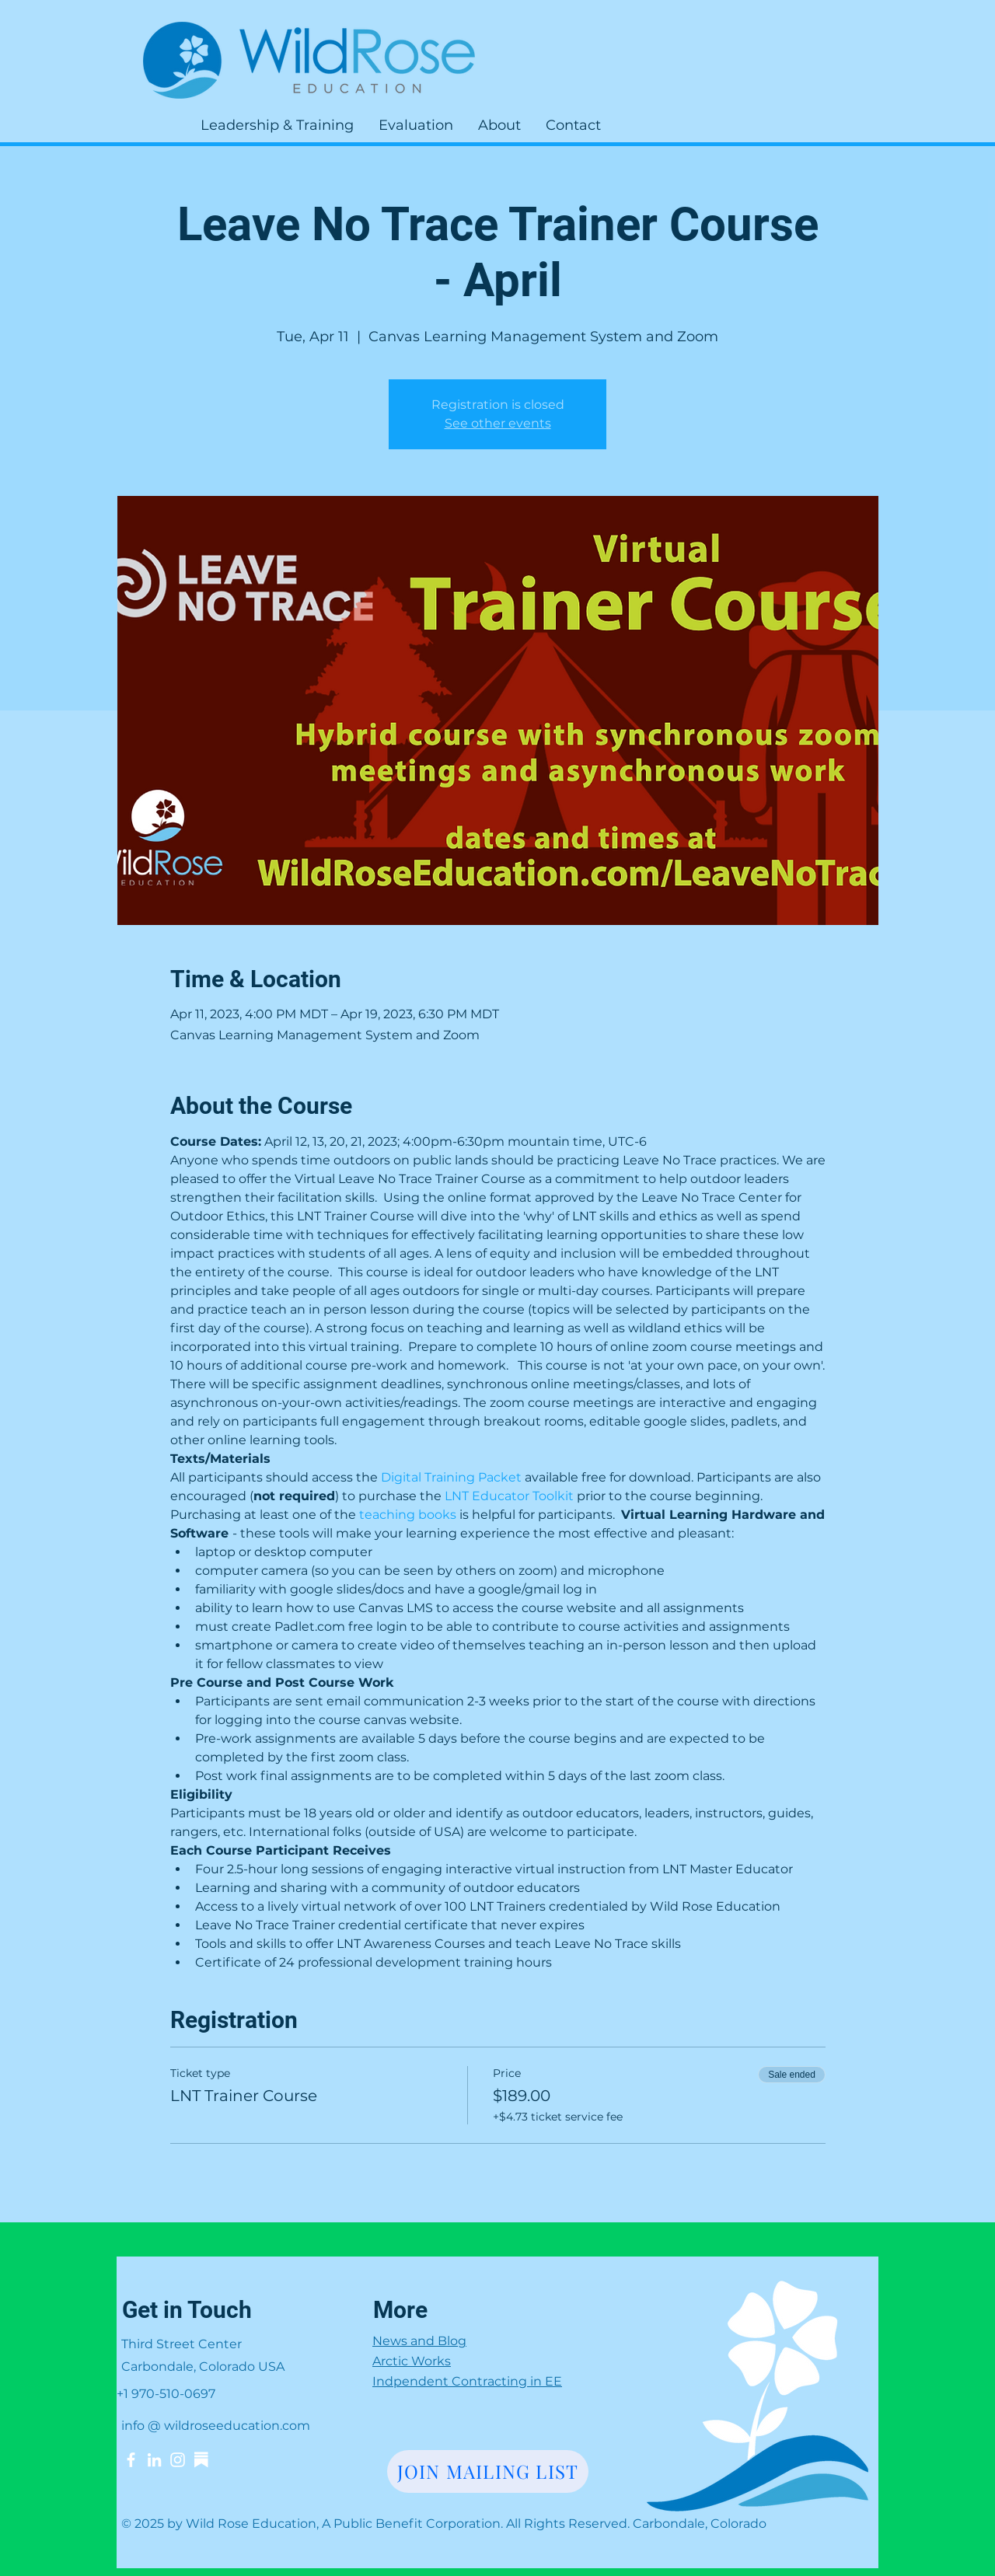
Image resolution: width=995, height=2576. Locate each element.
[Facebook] (131, 2460)
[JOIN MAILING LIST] (487, 2471)
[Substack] (201, 2460)
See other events (498, 423)
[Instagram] (177, 2460)
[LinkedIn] (154, 2460)
